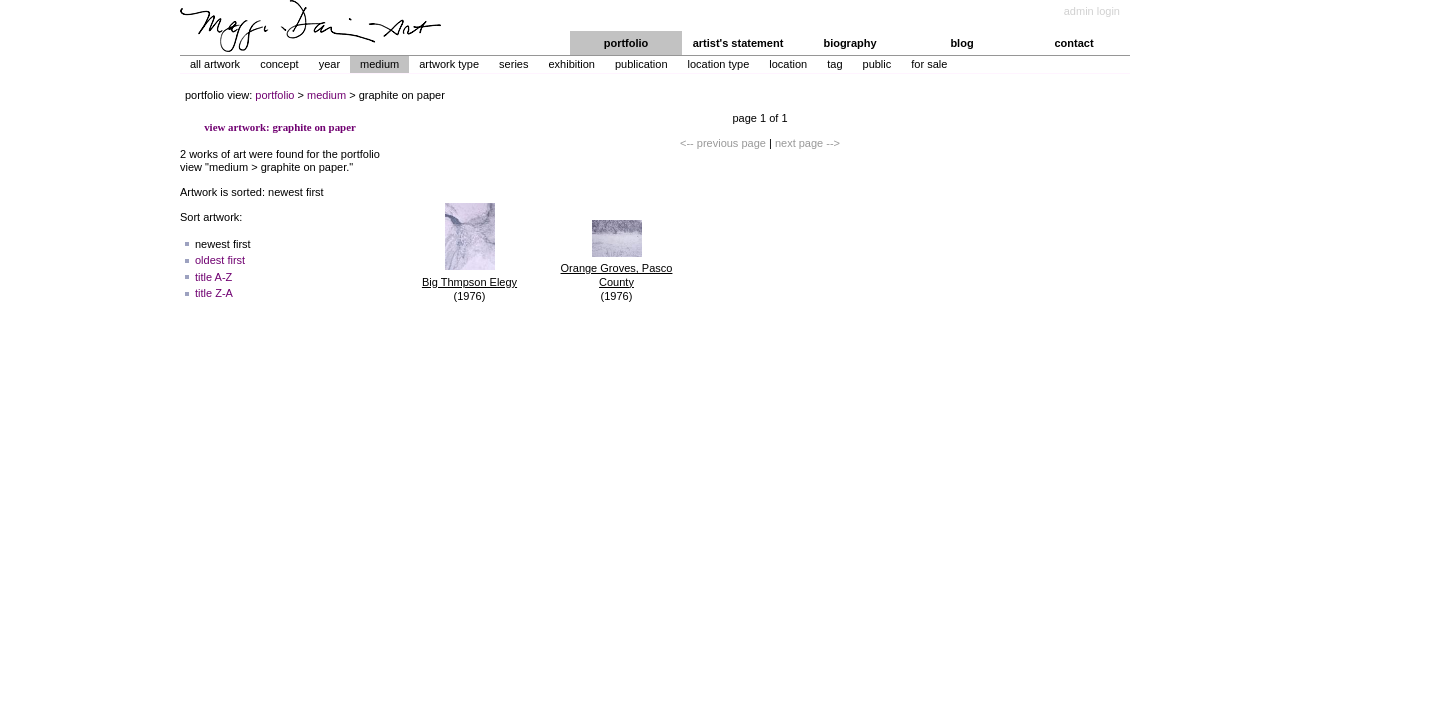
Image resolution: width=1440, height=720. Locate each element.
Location (788, 64)
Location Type (719, 64)
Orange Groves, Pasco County (617, 275)
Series (513, 64)
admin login (1092, 11)
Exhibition (571, 64)
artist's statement (738, 43)
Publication (641, 64)
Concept (279, 64)
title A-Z (213, 277)
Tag (834, 64)
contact (1073, 43)
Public (877, 64)
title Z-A (214, 293)
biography (849, 43)
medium (326, 95)
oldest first (220, 260)
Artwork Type (449, 64)
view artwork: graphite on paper (280, 127)
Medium (379, 64)
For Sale (929, 64)
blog (961, 43)
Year (329, 64)
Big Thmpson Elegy (469, 282)
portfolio (626, 43)
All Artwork (215, 64)
